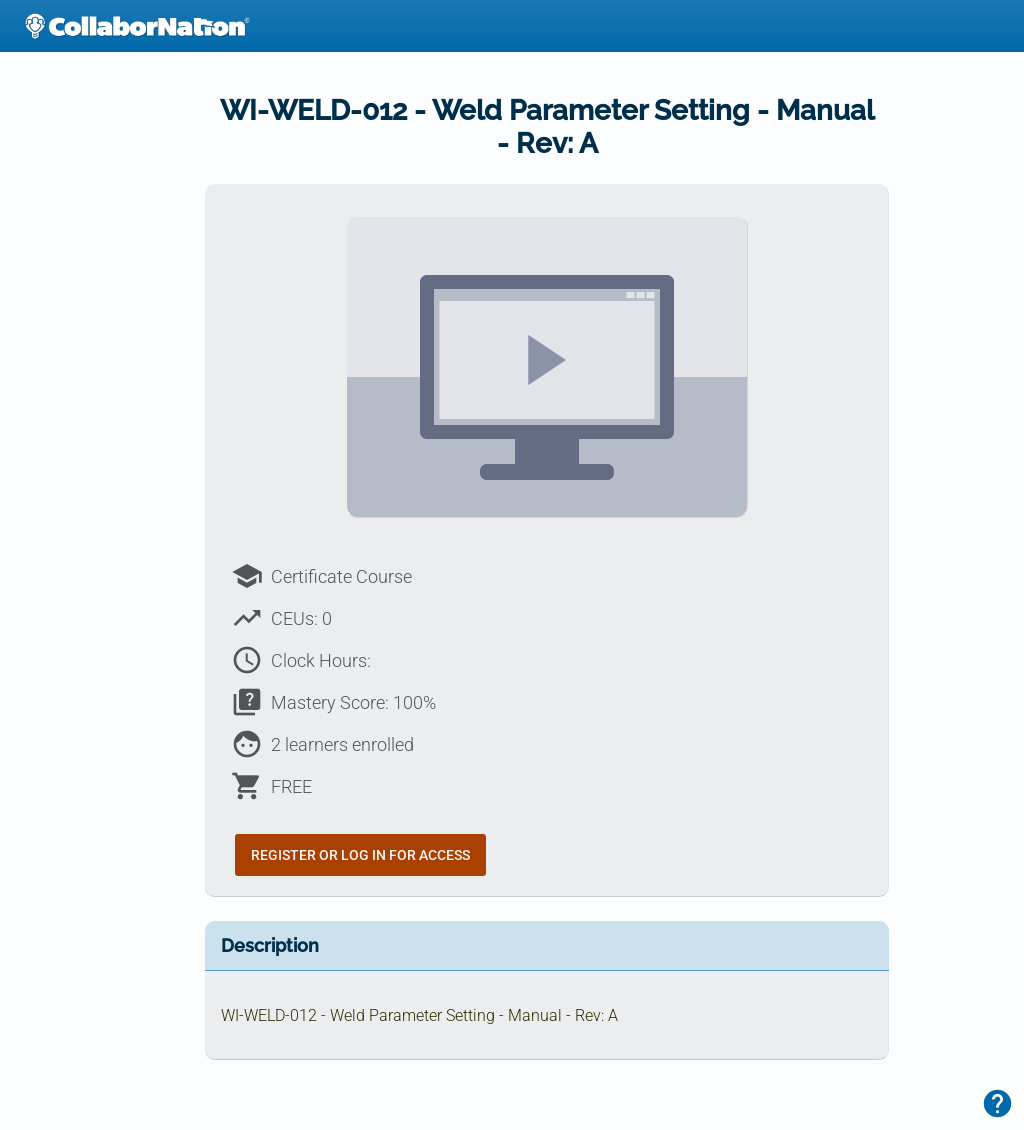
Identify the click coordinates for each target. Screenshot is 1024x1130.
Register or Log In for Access (360, 855)
